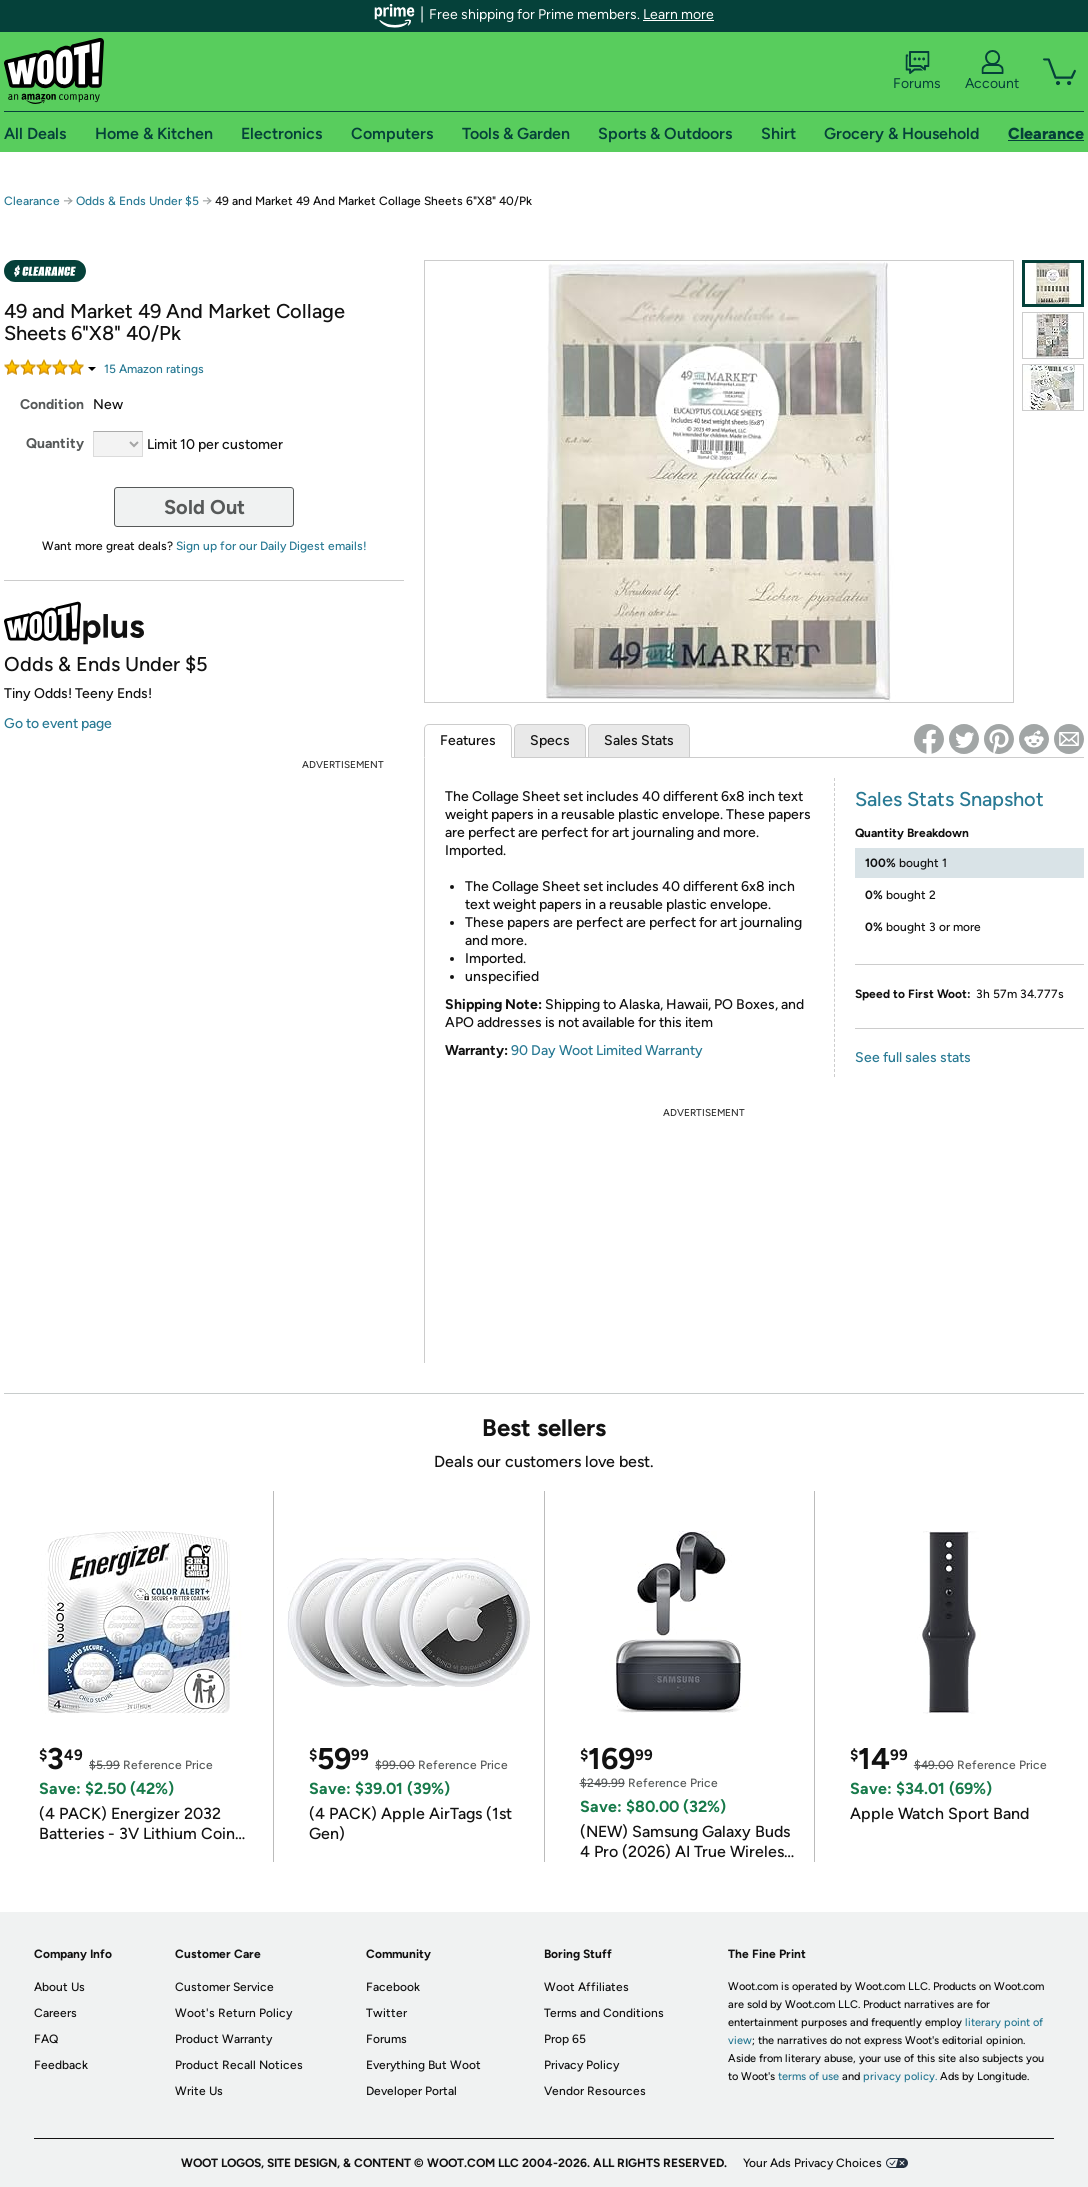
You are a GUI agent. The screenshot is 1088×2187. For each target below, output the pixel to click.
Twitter (386, 2013)
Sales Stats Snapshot (949, 799)
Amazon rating (154, 369)
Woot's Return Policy (233, 2013)
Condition (52, 404)
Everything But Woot (423, 2065)
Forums (917, 71)
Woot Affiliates (586, 1987)
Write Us (199, 2091)
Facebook (393, 1987)
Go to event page (58, 723)
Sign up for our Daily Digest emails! (271, 546)
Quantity (55, 443)
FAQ (46, 2039)
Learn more (678, 14)
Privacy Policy (581, 2065)
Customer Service (224, 1987)
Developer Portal (411, 2091)
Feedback (61, 2065)
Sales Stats (639, 740)
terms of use (808, 2076)
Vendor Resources (595, 2091)
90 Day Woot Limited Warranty (607, 1050)
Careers (55, 2013)
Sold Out (204, 507)
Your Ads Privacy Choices (812, 2163)
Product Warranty (223, 2039)
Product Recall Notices (239, 2065)
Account (992, 71)
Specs (550, 740)
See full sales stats (913, 1057)
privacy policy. (900, 2076)
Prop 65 (565, 2039)
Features (468, 740)
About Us (59, 1987)
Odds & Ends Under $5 (137, 201)
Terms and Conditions (604, 2013)
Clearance (32, 201)
